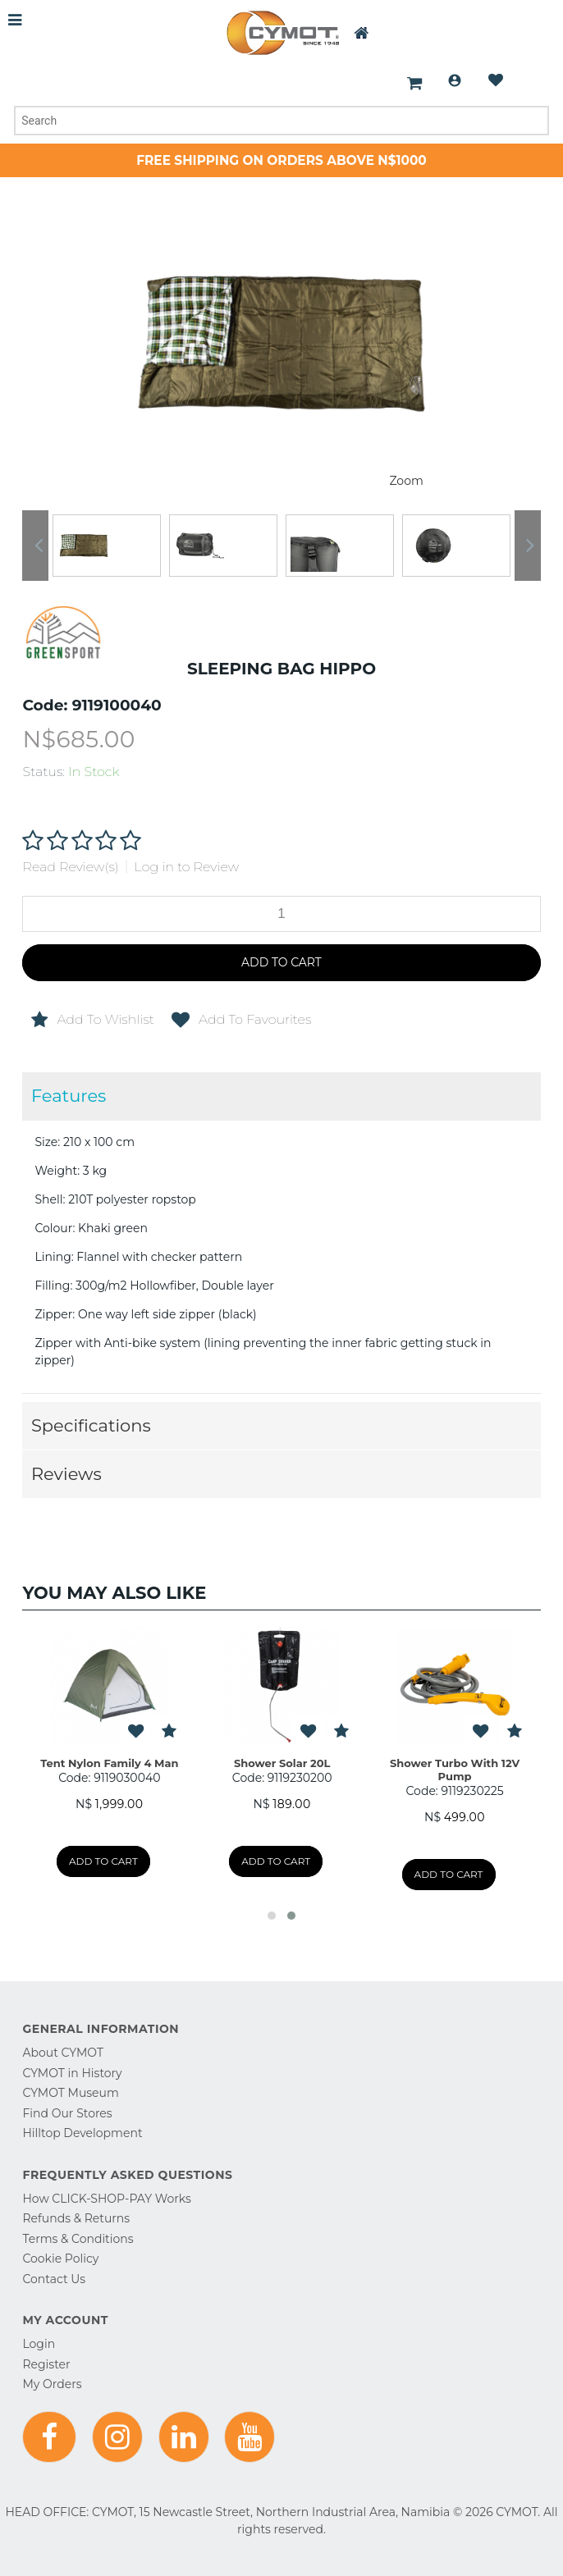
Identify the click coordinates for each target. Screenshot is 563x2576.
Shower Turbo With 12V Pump (455, 1769)
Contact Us (53, 2279)
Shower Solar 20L (282, 1763)
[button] (272, 1915)
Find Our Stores (67, 2113)
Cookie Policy (60, 2258)
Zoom (406, 480)
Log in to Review (187, 867)
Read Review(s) (70, 867)
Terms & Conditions (77, 2238)
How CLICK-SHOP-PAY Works (106, 2198)
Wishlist (495, 80)
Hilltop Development (82, 2133)
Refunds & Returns (76, 2218)
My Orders (51, 2384)
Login (454, 80)
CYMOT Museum (70, 2092)
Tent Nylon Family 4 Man (109, 1763)
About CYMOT (62, 2052)
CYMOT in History (71, 2073)
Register (46, 2364)
